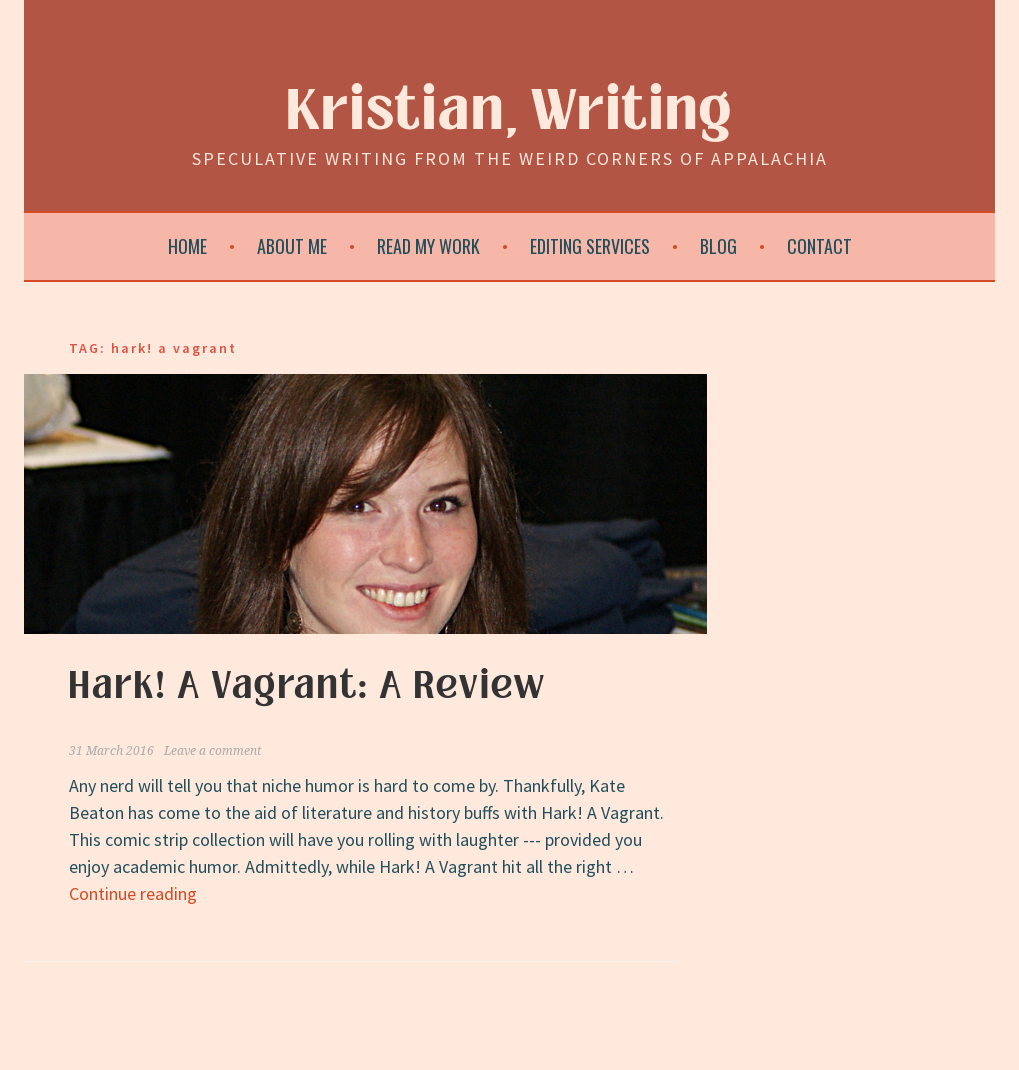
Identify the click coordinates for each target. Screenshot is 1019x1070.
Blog (718, 246)
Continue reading (133, 893)
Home (187, 246)
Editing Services (590, 246)
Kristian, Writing (509, 111)
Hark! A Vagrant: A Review (307, 686)
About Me (292, 246)
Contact (819, 246)
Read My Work (428, 246)
